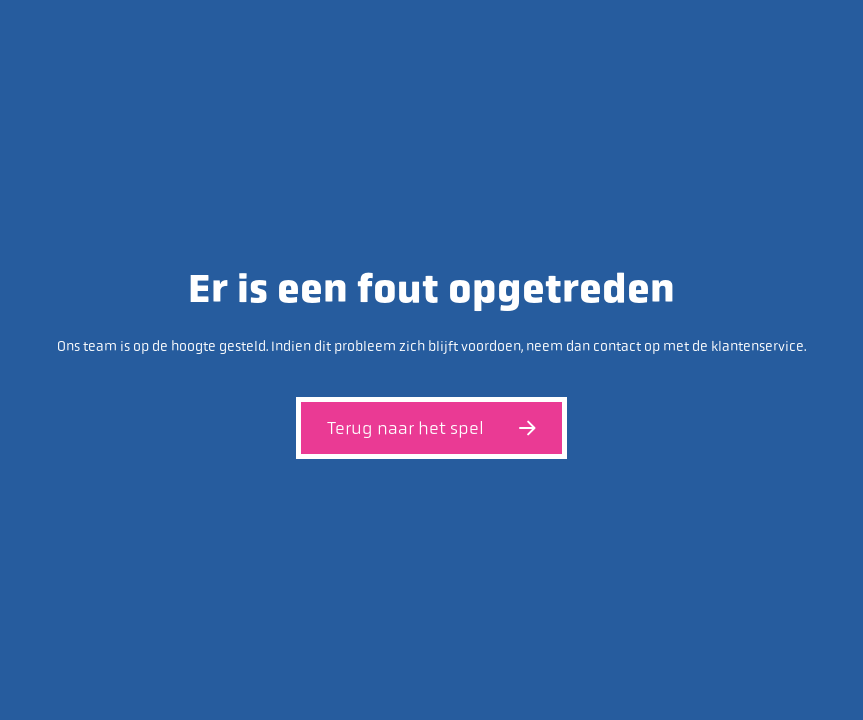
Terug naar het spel (431, 428)
